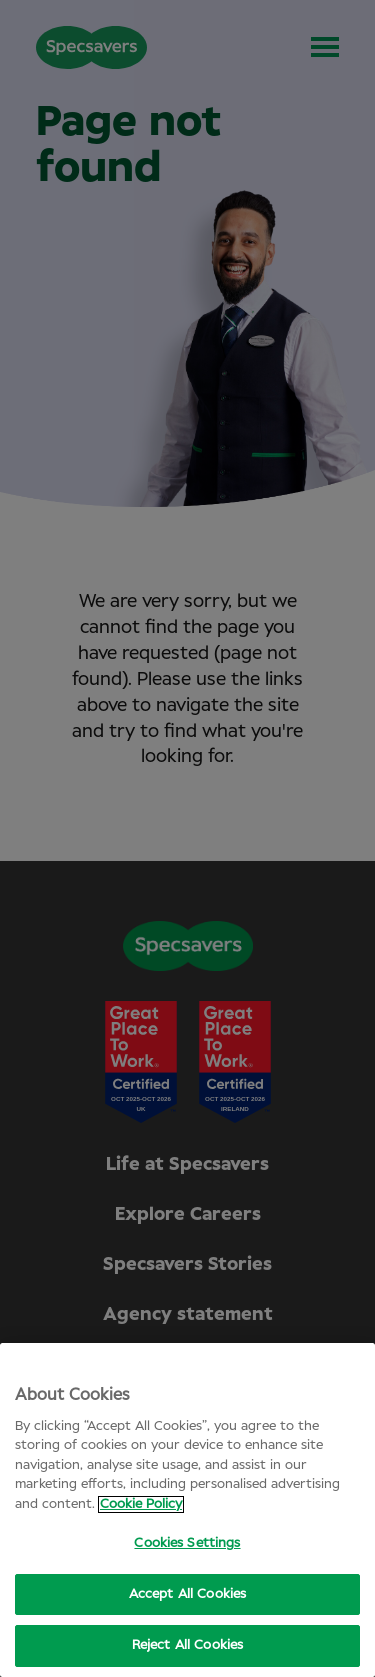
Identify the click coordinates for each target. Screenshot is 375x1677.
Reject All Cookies (187, 1645)
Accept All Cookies (187, 1594)
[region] (187, 1510)
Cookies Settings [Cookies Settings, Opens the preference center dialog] (187, 1543)
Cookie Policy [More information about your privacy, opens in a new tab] (141, 1504)
